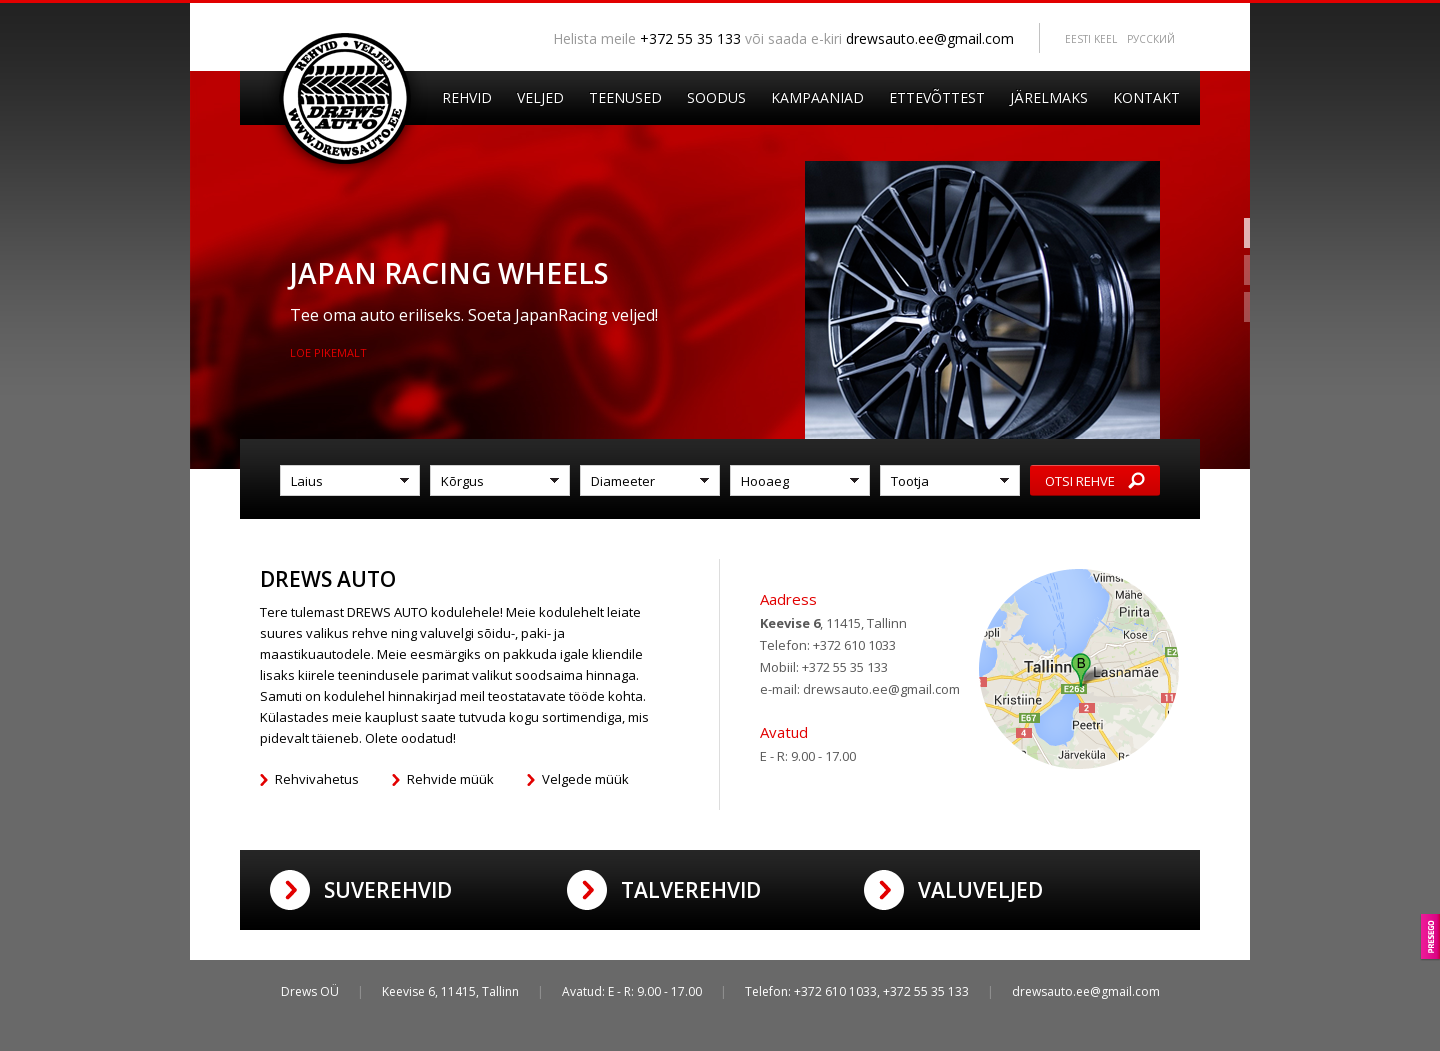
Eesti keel (1091, 39)
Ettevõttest (937, 97)
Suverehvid (388, 890)
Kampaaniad (817, 97)
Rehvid (467, 97)
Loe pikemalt (328, 352)
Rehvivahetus (317, 779)
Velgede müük (585, 779)
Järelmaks (1049, 97)
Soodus (716, 97)
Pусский (1151, 39)
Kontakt (1146, 97)
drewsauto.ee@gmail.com (930, 38)
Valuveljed (980, 890)
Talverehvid (691, 890)
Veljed (540, 97)
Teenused (625, 97)
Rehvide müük (450, 779)
